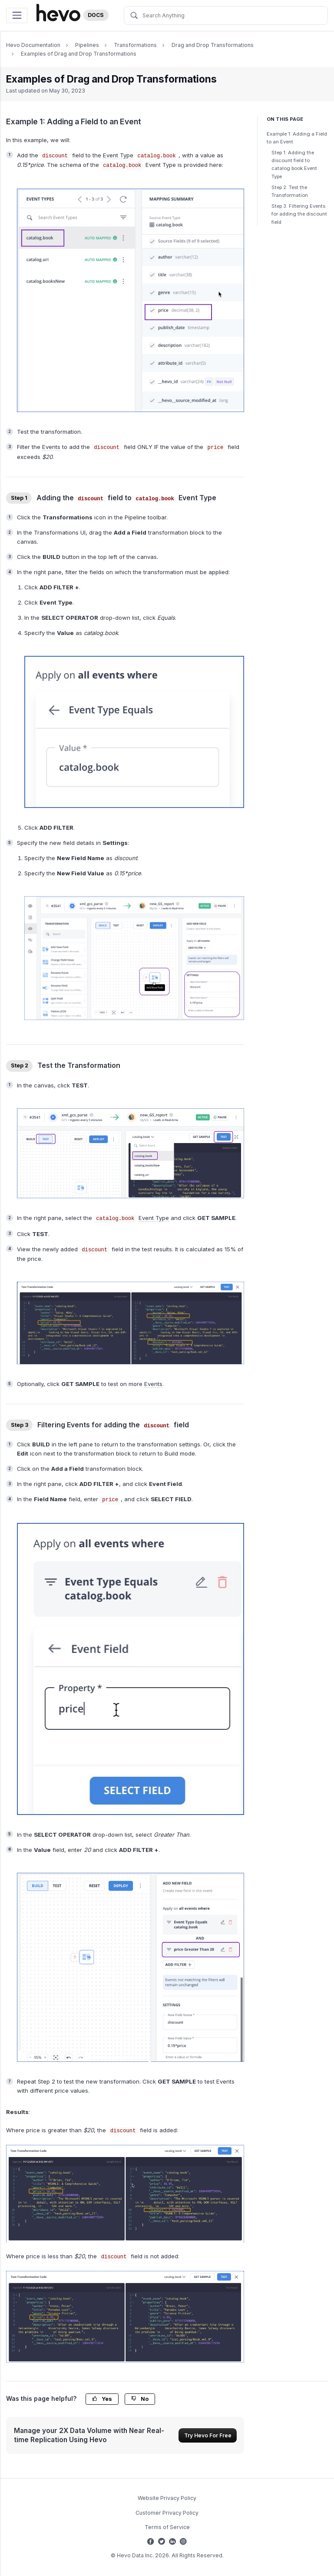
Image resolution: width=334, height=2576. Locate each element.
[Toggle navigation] (16, 15)
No (140, 2399)
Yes (102, 2399)
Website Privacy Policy (167, 2498)
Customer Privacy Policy (167, 2513)
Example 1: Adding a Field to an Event (297, 138)
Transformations (135, 45)
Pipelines (87, 45)
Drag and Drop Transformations (213, 45)
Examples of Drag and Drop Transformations (78, 53)
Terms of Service (167, 2527)
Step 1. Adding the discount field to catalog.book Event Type (294, 164)
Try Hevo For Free (207, 2435)
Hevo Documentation (33, 45)
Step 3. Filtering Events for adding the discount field (299, 214)
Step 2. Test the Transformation (289, 191)
